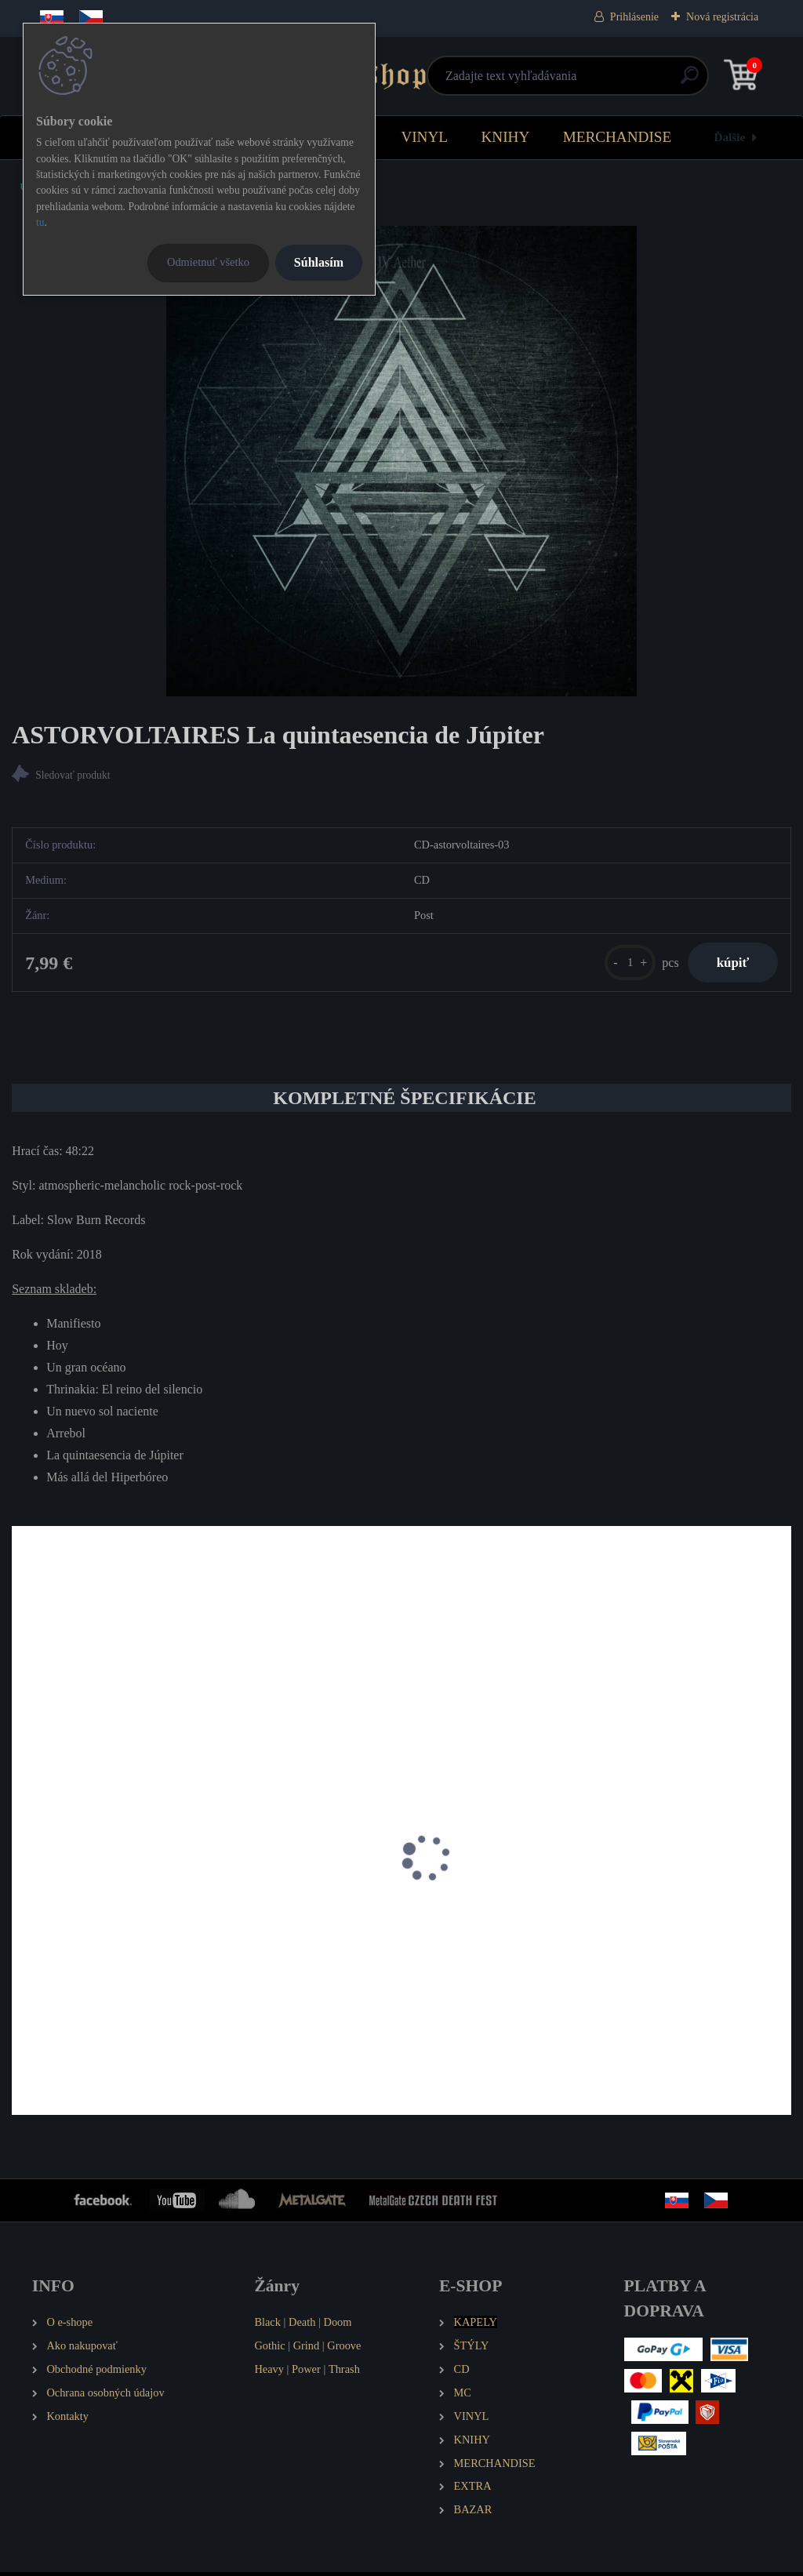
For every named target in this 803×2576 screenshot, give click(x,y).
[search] (589, 81)
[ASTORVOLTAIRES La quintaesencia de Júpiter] (401, 461)
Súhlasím (318, 262)
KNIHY (505, 137)
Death (302, 2326)
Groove (344, 2349)
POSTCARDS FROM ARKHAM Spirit (383, 1927)
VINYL (424, 137)
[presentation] (22, 1882)
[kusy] (623, 964)
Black (267, 2326)
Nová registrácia (722, 17)
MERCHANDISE (617, 137)
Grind (306, 2349)
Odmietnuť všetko (208, 262)
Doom (337, 2326)
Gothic (269, 2349)
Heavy (269, 2373)
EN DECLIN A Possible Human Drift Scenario (663, 1927)
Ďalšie (730, 137)
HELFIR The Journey (75, 1927)
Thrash (344, 2373)
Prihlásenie (634, 17)
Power (306, 2373)
